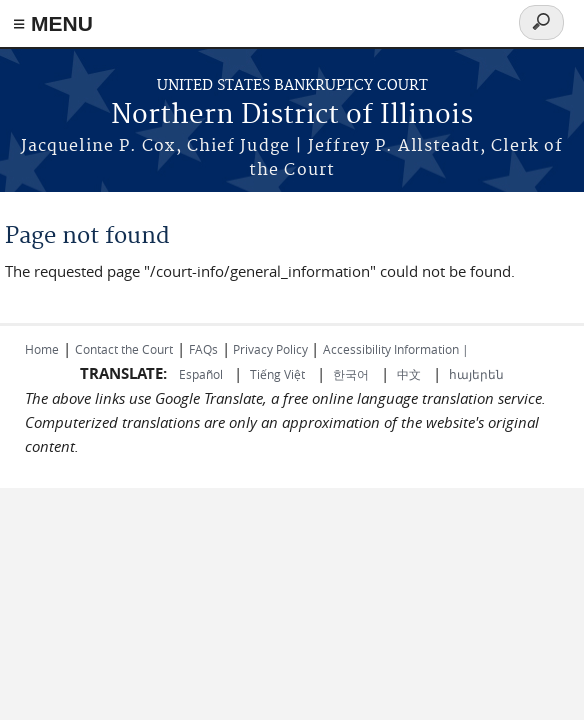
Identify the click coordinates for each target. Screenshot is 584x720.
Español (202, 374)
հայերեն (476, 374)
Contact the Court (124, 349)
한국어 (351, 374)
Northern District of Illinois (292, 115)
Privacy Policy (270, 349)
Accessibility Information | (396, 349)
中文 (409, 374)
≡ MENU (53, 23)
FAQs (203, 349)
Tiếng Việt (277, 374)
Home (42, 349)
